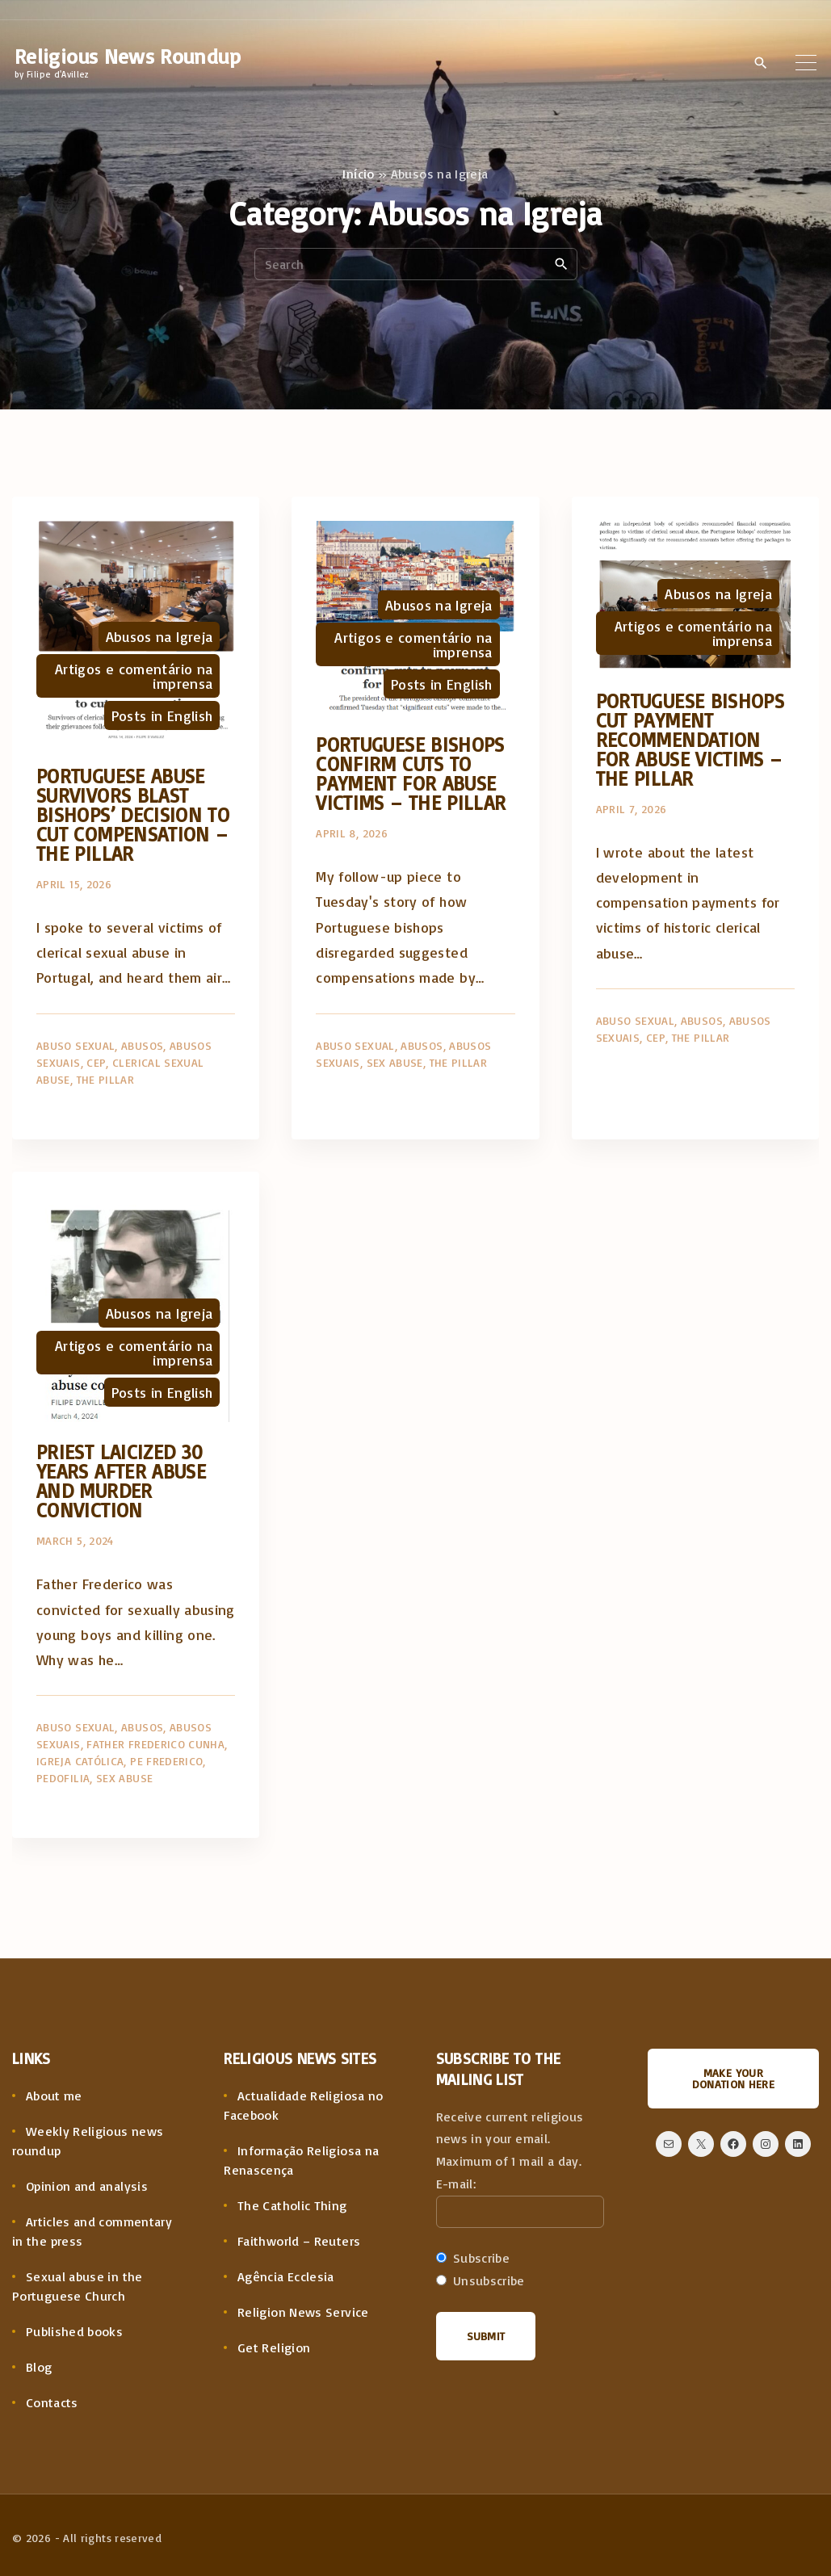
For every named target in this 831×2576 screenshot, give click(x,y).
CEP (96, 1062)
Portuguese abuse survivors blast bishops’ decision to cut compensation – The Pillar (132, 814)
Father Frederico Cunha (155, 1744)
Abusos (142, 1045)
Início (358, 174)
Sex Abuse (395, 1062)
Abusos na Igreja (159, 636)
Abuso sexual (75, 1045)
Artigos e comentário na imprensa (133, 676)
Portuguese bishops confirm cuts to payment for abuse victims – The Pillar (411, 773)
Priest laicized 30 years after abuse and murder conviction (121, 1480)
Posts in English (162, 715)
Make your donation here (733, 2078)
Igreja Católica (80, 1761)
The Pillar (106, 1079)
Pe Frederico (166, 1761)
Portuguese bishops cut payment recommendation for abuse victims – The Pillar (690, 739)
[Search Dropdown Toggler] (760, 63)
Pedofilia (63, 1778)
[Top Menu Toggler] (806, 62)
